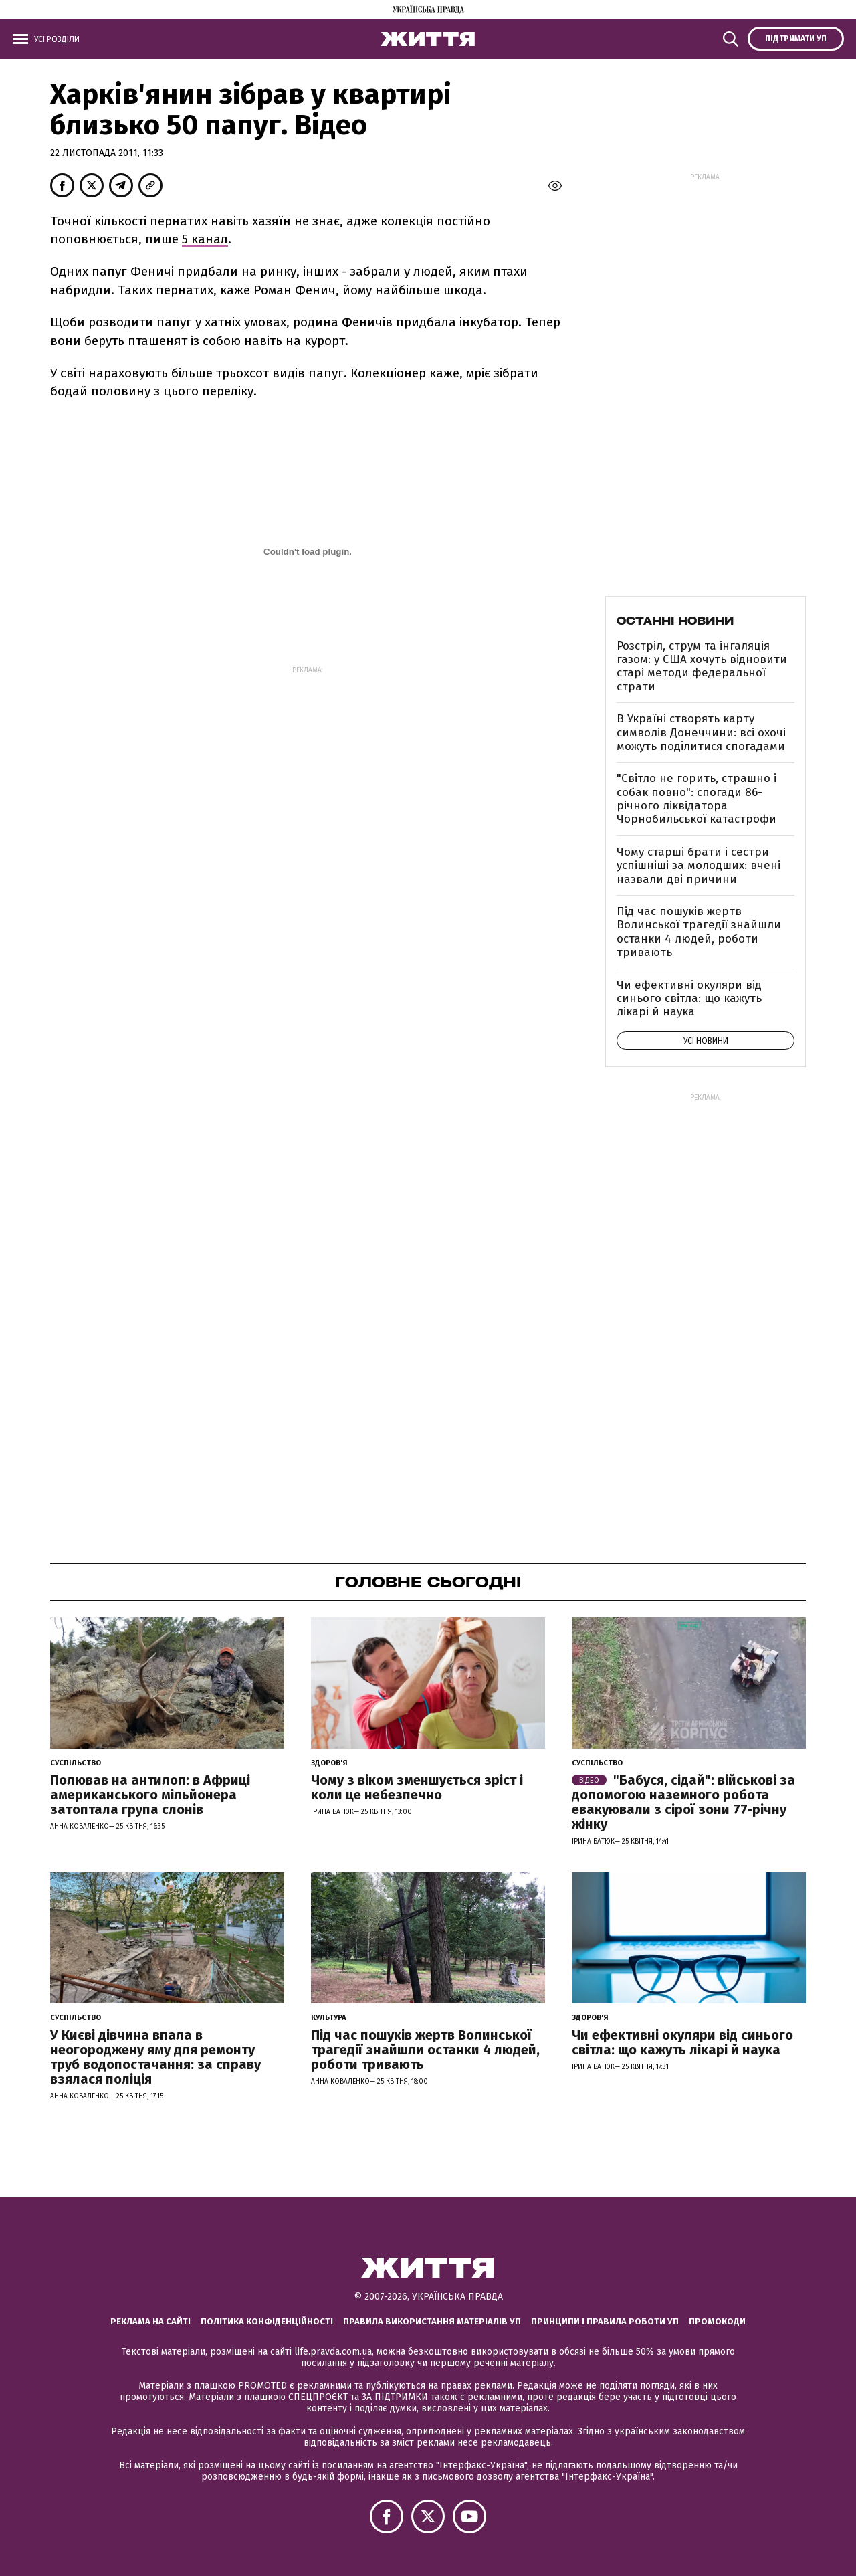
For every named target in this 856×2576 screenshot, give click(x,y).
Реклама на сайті (150, 2321)
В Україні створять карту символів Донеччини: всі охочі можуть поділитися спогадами (701, 732)
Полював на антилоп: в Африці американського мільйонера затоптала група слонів (150, 1794)
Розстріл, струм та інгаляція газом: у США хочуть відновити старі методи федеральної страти (702, 666)
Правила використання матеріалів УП (432, 2321)
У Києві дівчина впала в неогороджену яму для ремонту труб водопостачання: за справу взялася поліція (155, 2057)
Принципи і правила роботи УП (605, 2321)
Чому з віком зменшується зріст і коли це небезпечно (417, 1787)
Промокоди (717, 2321)
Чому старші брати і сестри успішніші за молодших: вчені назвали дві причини (698, 865)
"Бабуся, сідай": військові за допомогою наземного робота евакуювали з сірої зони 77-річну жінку (683, 1802)
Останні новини (675, 620)
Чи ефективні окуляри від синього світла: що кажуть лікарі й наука (689, 998)
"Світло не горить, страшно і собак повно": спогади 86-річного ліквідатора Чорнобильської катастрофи (696, 798)
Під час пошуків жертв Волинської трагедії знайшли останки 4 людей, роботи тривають (699, 931)
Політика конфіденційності (267, 2321)
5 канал (205, 239)
